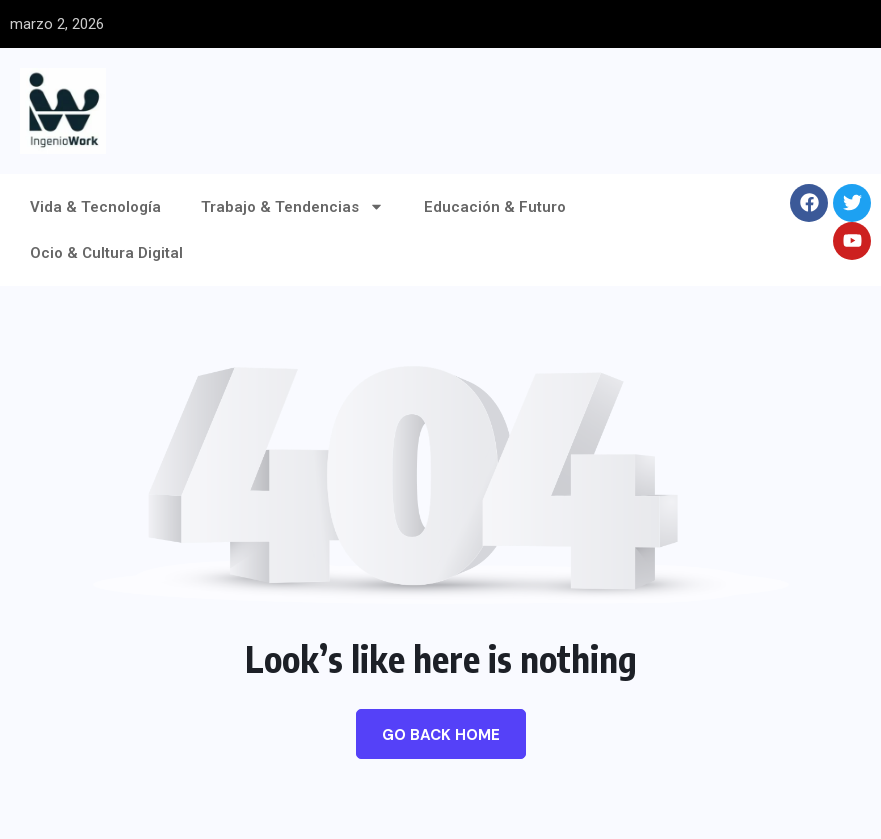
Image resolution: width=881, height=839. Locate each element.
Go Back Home (441, 735)
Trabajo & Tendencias (292, 206)
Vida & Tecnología (95, 207)
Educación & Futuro (495, 207)
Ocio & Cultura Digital (106, 253)
